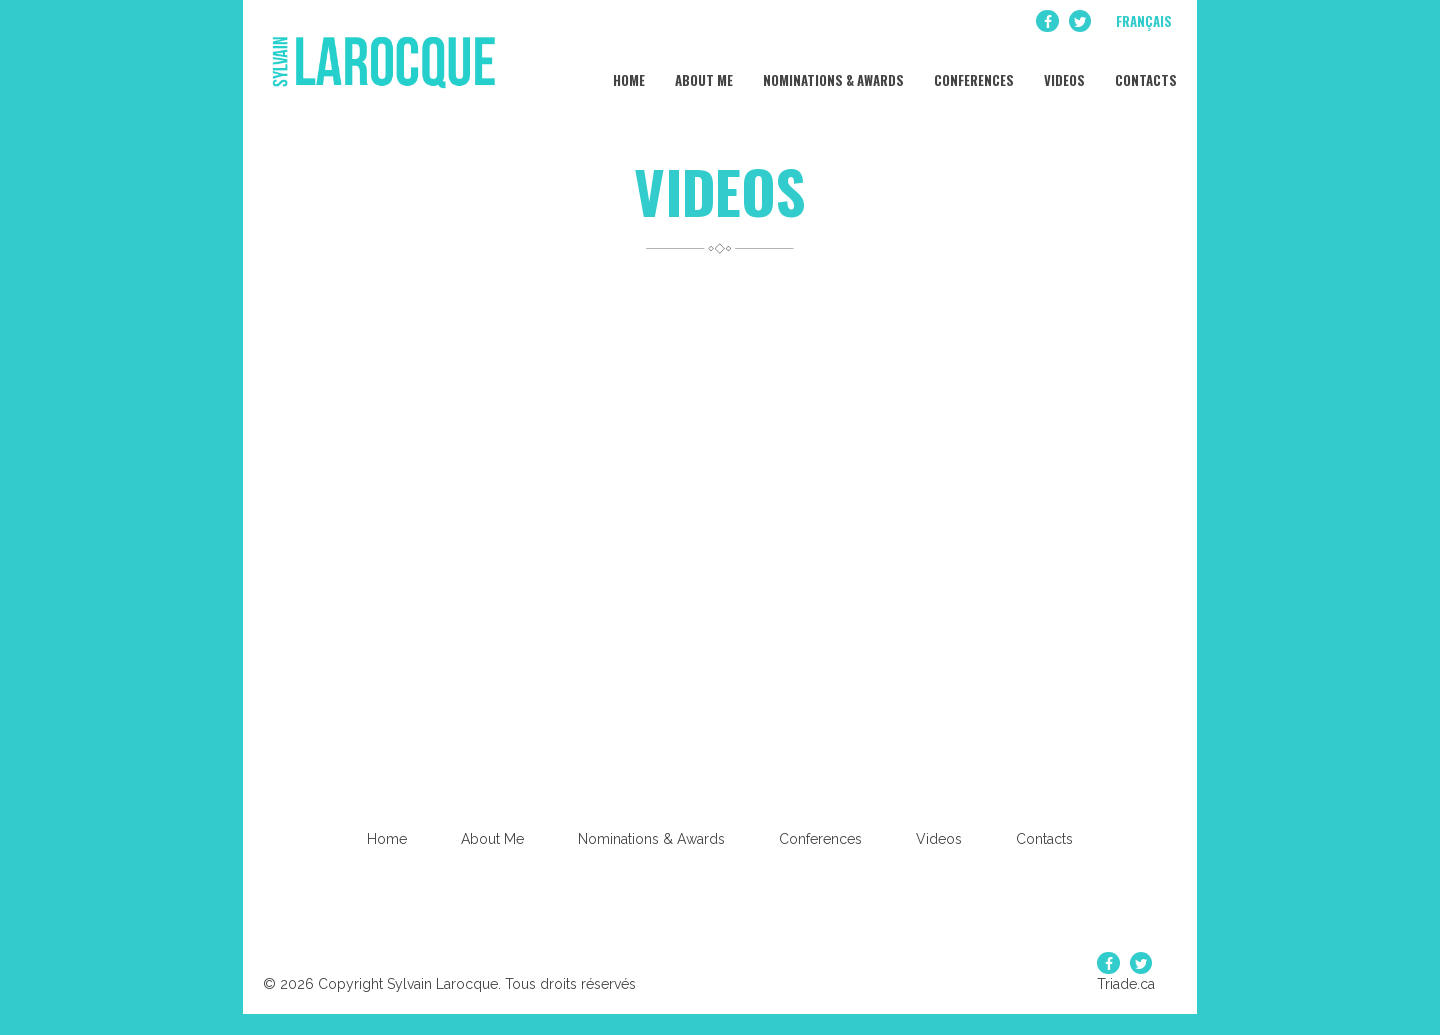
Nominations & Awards (832, 70)
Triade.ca (1126, 984)
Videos (1063, 70)
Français (1144, 21)
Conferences (972, 70)
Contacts (1144, 70)
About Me (702, 70)
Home (627, 70)
